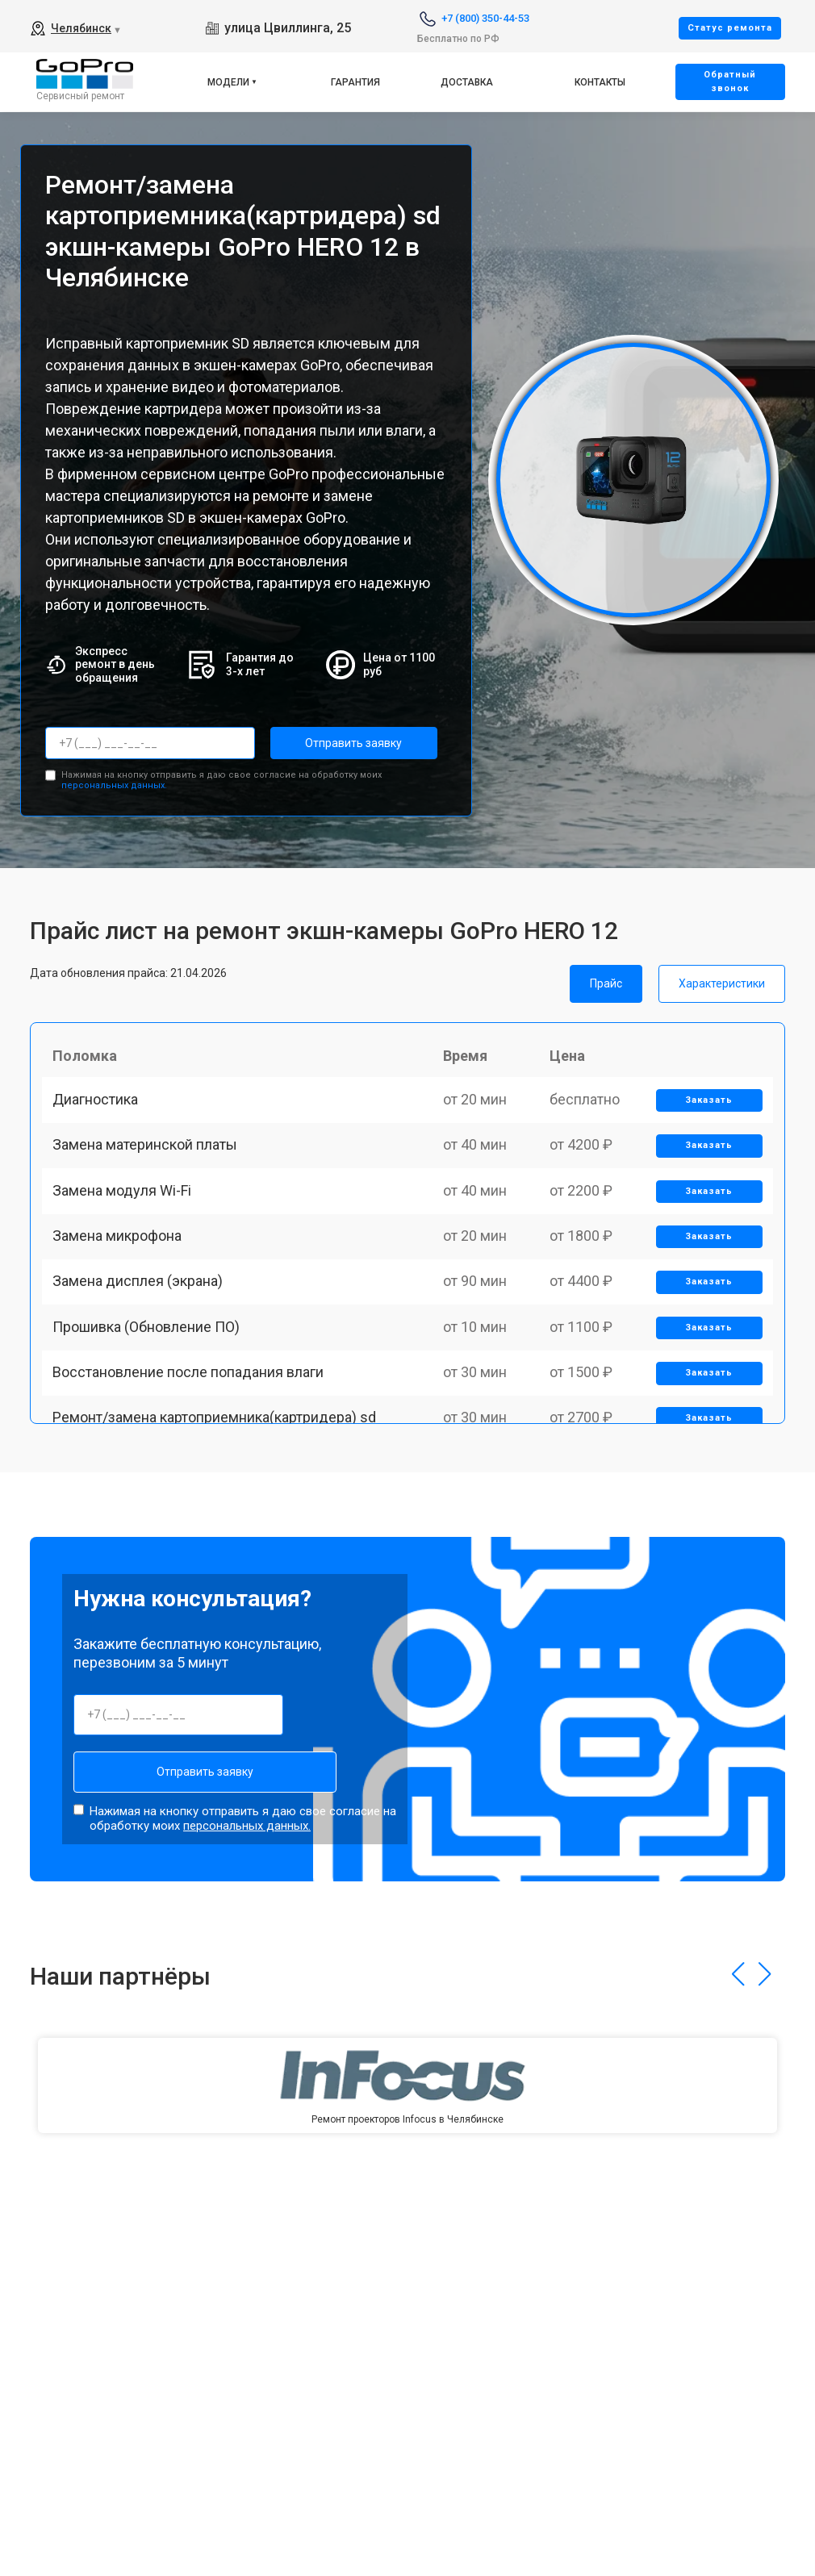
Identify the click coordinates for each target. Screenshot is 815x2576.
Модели (228, 82)
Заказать (705, 1112)
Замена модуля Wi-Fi (127, 1223)
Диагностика (101, 1111)
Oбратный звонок (730, 81)
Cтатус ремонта (730, 28)
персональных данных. (114, 782)
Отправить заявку (334, 743)
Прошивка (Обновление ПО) (151, 1391)
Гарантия (355, 82)
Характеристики (722, 979)
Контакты (600, 82)
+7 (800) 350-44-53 (485, 18)
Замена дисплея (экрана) (143, 1335)
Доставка (467, 82)
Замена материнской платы (150, 1167)
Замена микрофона (122, 1279)
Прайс (606, 979)
